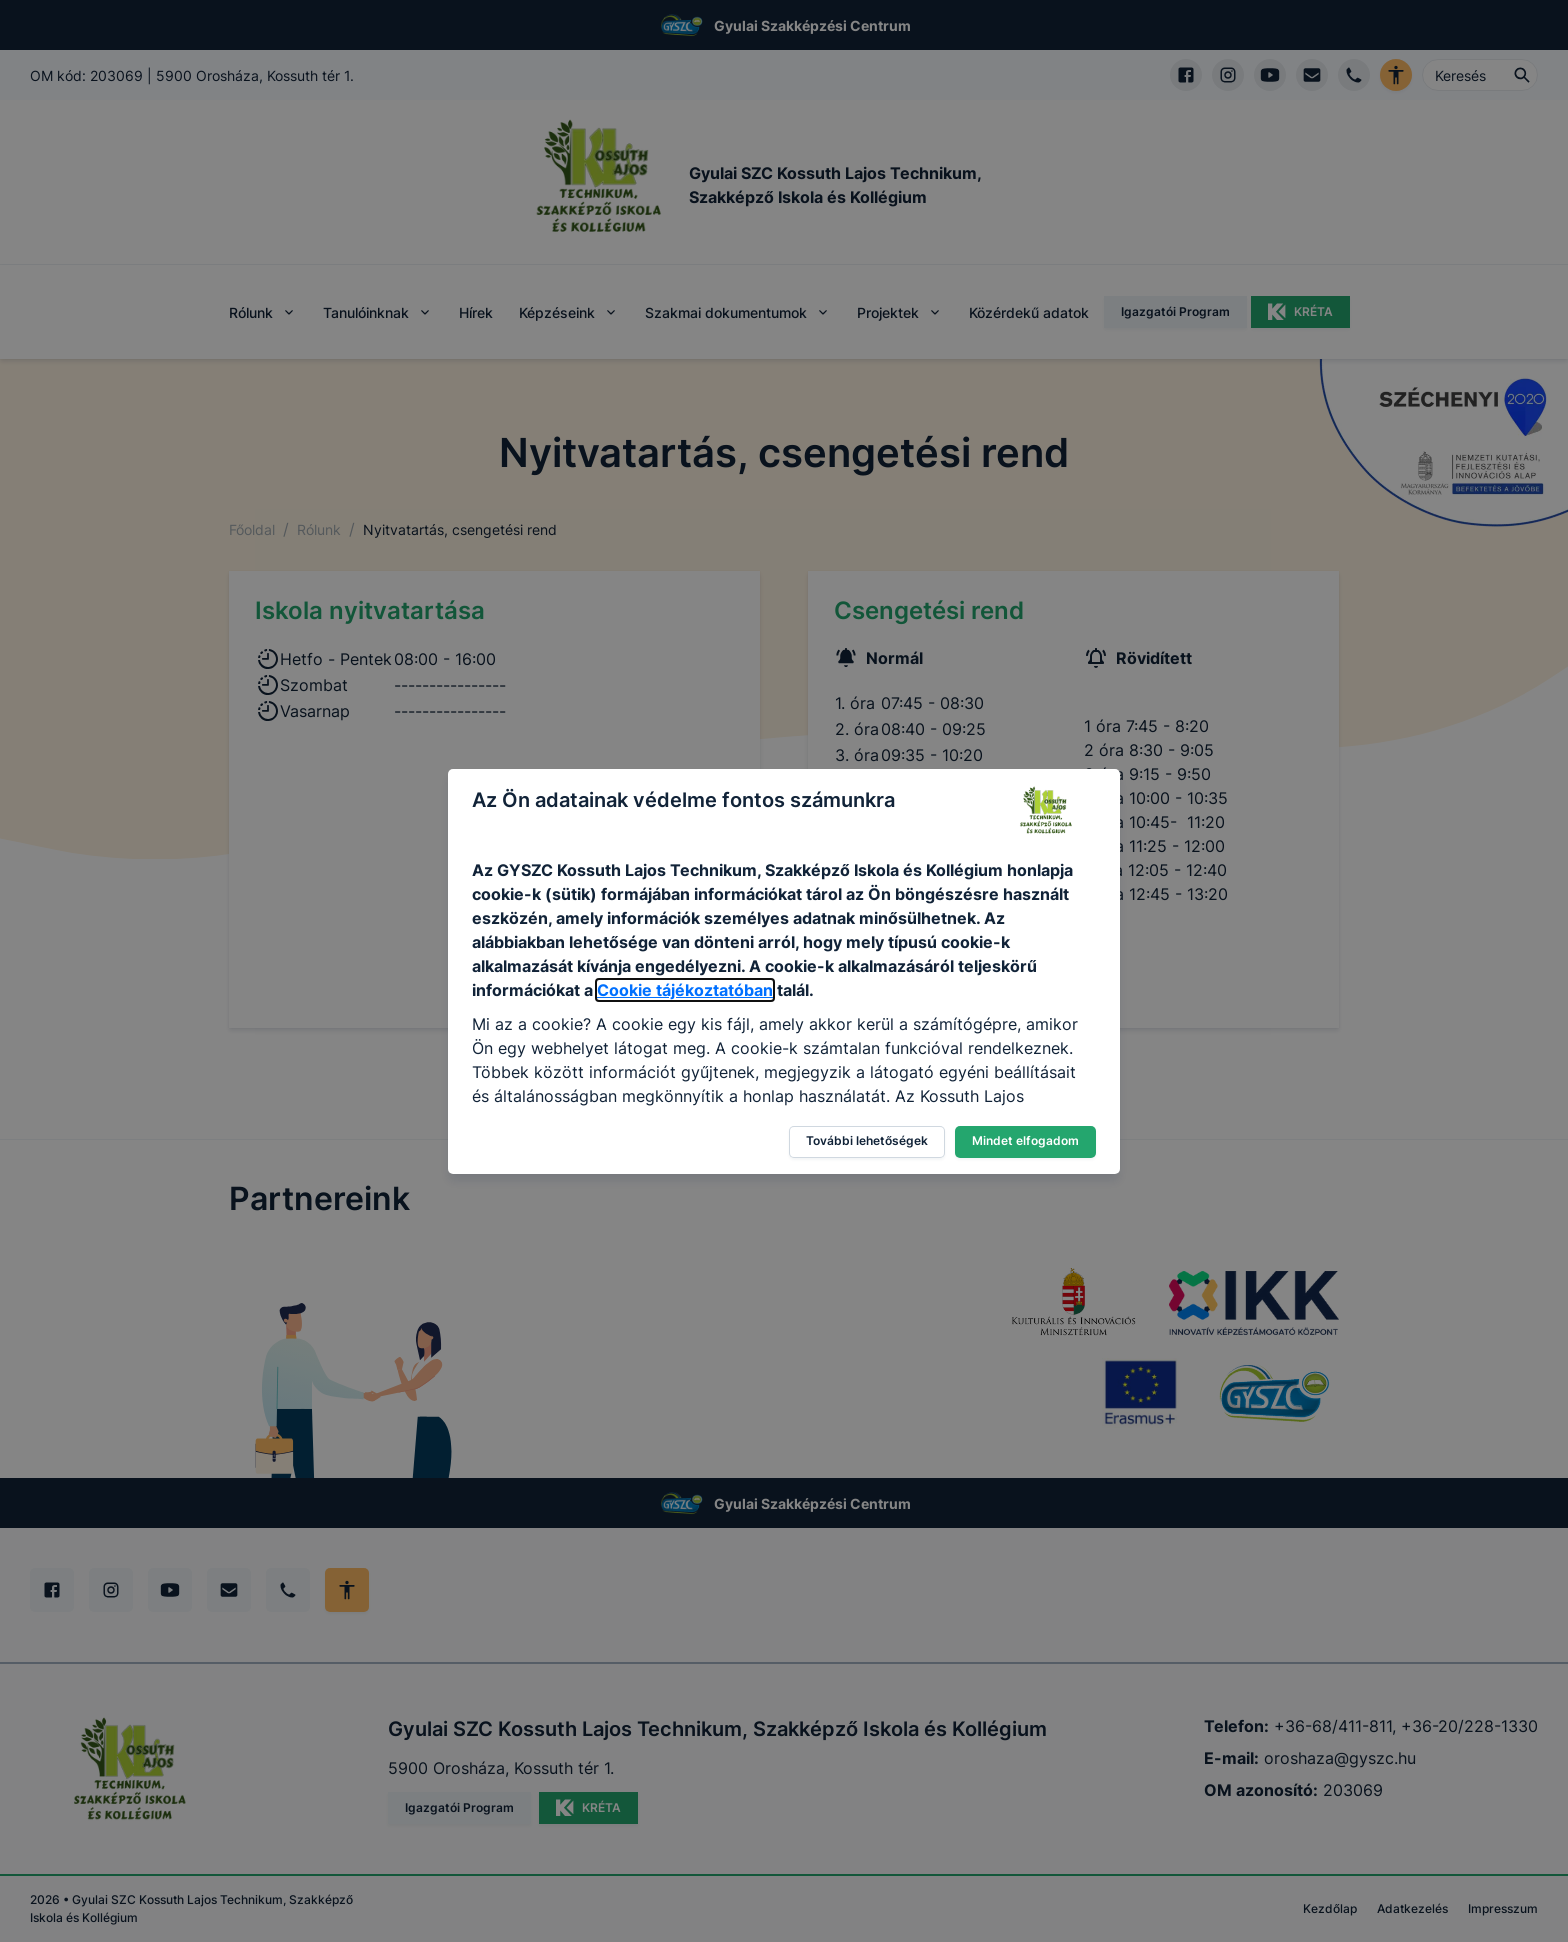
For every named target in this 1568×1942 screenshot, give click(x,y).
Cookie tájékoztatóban (685, 990)
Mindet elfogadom (1025, 1140)
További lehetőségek (867, 1140)
